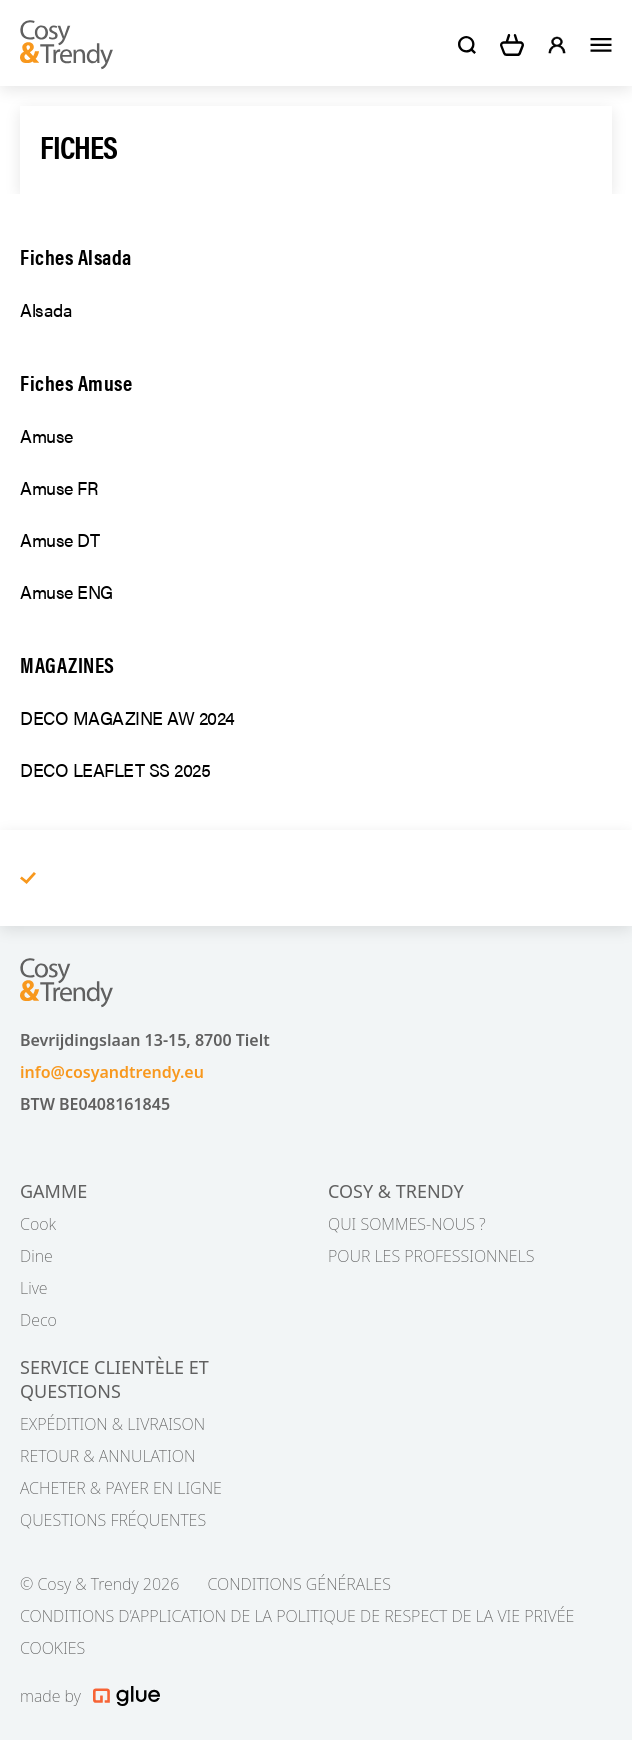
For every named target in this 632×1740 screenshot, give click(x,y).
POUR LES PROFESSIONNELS (431, 1256)
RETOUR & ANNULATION (107, 1456)
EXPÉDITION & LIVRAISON (112, 1424)
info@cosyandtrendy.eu (112, 1072)
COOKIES (52, 1648)
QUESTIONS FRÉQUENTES (113, 1520)
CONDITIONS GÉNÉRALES (298, 1584)
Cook (38, 1224)
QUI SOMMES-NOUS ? (407, 1224)
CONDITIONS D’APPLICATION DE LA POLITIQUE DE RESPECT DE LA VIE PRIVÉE (297, 1616)
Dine (36, 1256)
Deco (38, 1320)
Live (34, 1288)
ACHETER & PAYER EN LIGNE (121, 1488)
